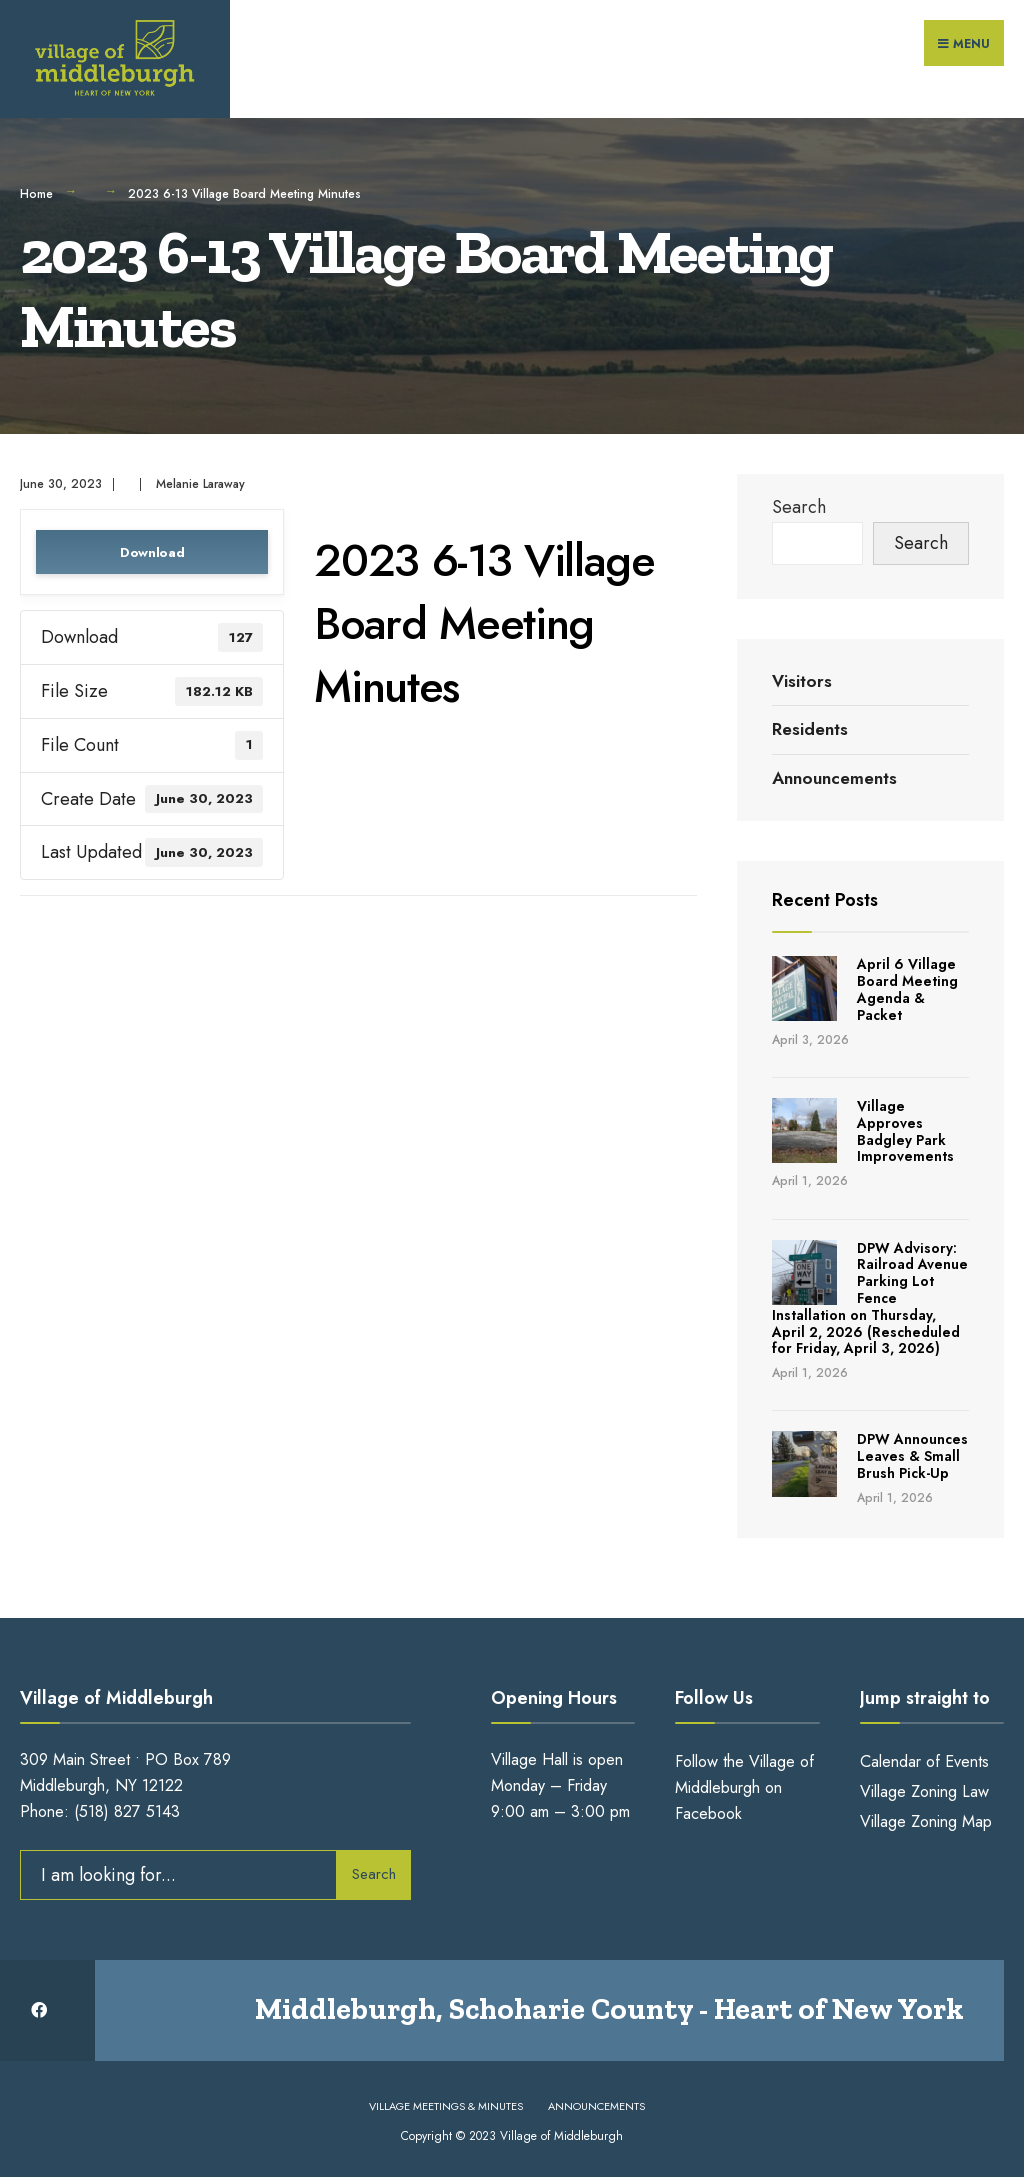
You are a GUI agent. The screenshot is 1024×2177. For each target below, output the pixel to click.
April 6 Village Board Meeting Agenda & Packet (907, 989)
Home (36, 194)
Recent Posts (825, 900)
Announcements (834, 778)
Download (152, 552)
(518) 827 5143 (127, 1811)
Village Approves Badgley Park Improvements (905, 1131)
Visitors (802, 681)
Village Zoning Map (926, 1821)
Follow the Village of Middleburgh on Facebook (744, 1787)
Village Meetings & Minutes (446, 2106)
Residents (810, 729)
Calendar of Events (924, 1761)
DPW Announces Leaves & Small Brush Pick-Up (912, 1456)
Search (799, 507)
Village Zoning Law (924, 1791)
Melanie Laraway (200, 484)
